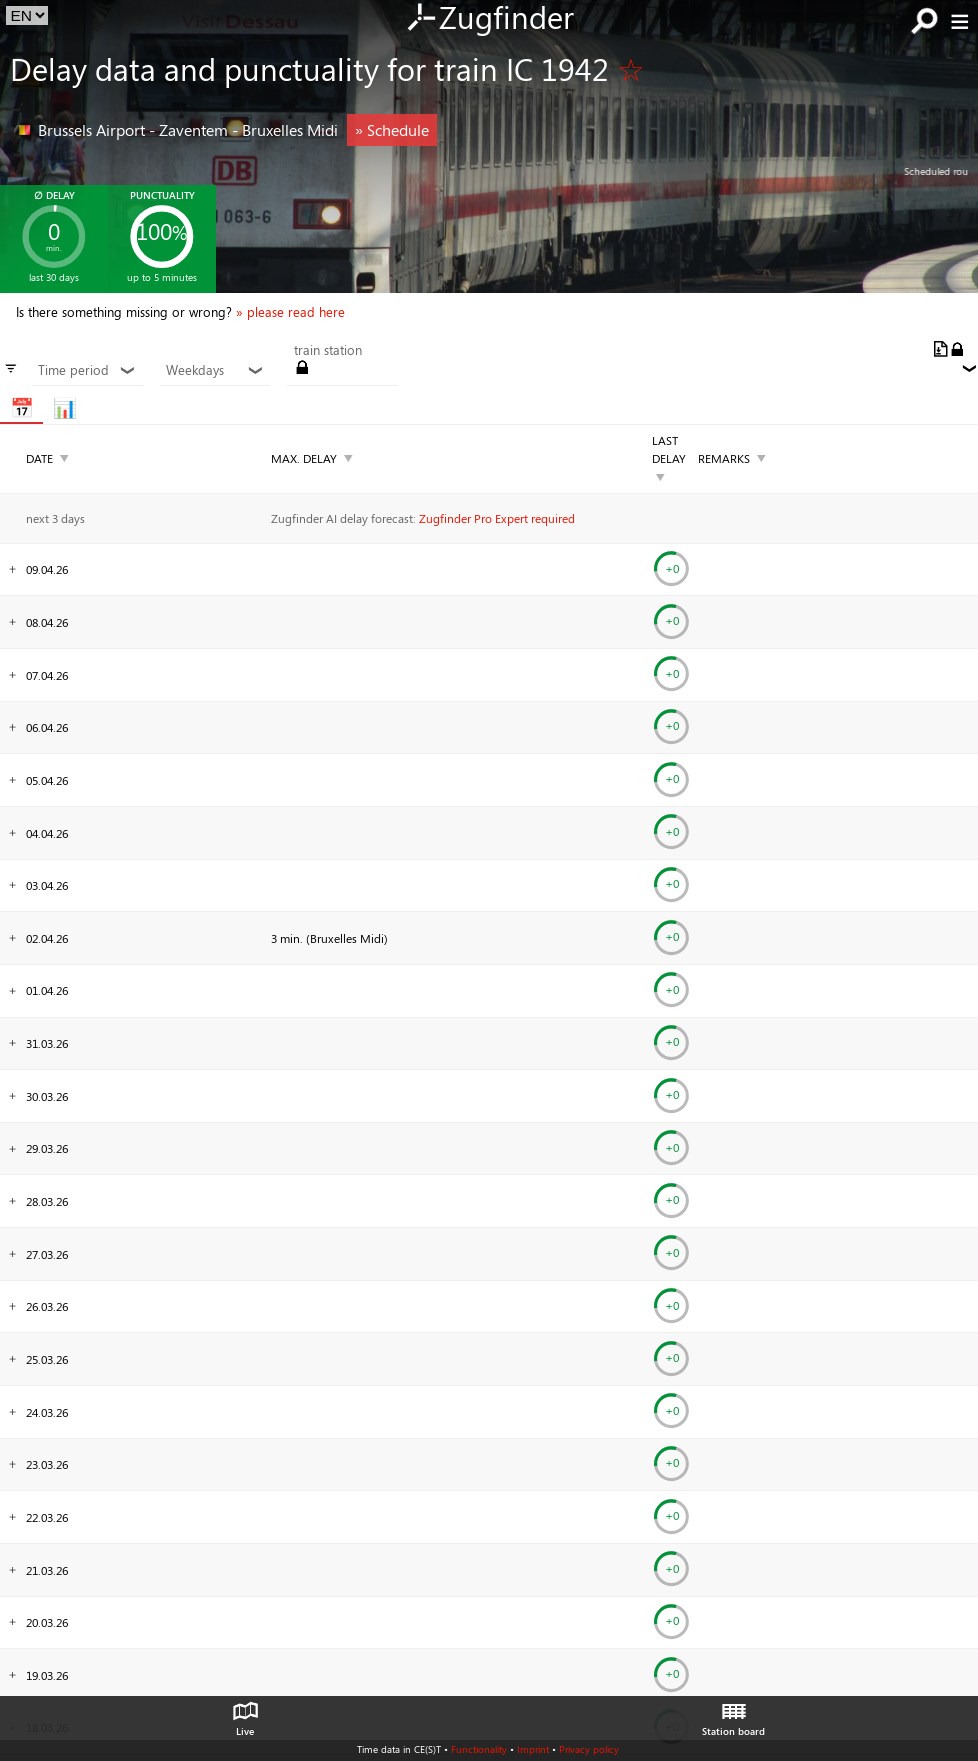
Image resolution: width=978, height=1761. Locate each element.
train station (328, 350)
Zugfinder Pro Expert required (497, 518)
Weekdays (215, 370)
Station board (733, 1714)
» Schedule (392, 129)
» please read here (290, 312)
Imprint (533, 1749)
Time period (87, 370)
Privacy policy (589, 1749)
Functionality (479, 1749)
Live (245, 1714)
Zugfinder (489, 19)
